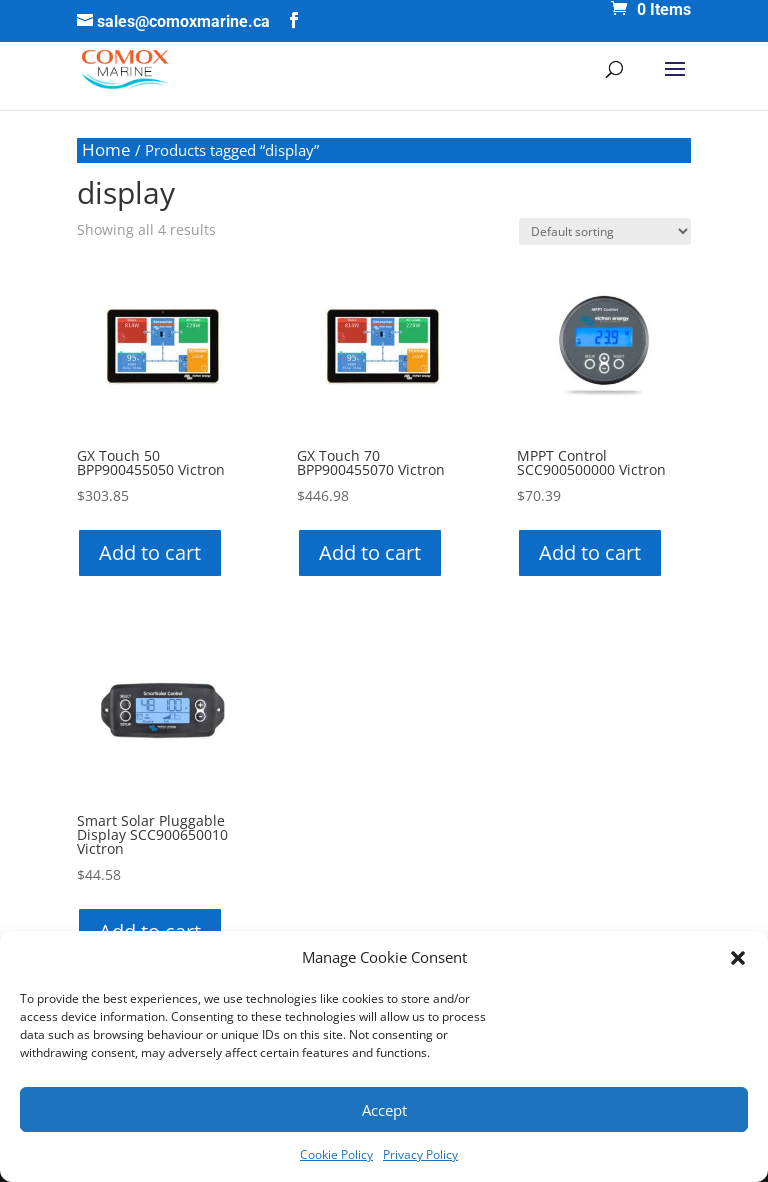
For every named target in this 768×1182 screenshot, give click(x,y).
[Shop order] (605, 231)
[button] (738, 958)
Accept (384, 1110)
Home (106, 149)
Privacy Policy (420, 1154)
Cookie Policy (336, 1154)
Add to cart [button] (150, 552)
